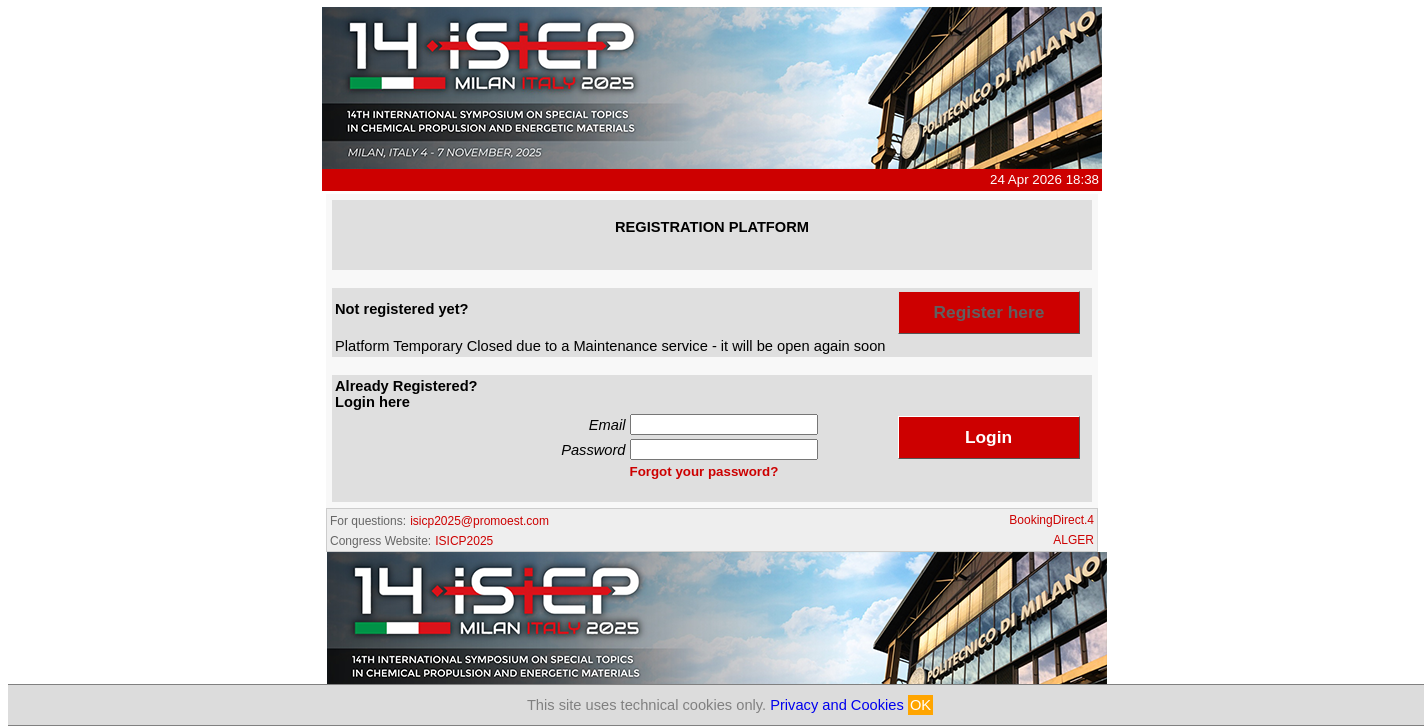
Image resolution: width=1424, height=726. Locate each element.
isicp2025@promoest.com (479, 521)
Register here (989, 312)
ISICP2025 (464, 541)
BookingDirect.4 (1051, 520)
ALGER (1073, 540)
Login (988, 437)
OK (920, 705)
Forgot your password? (704, 471)
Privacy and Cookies (837, 705)
